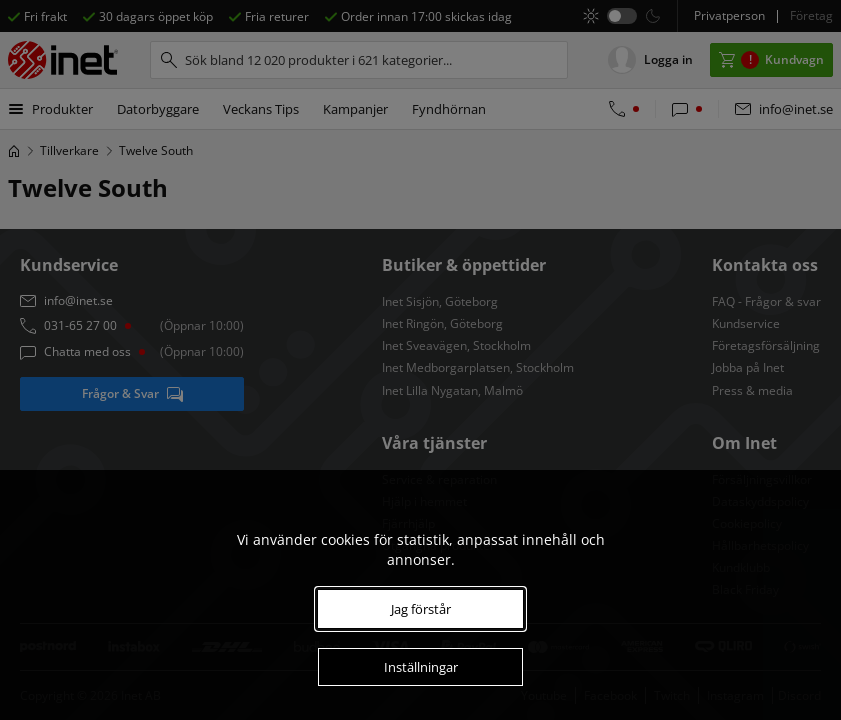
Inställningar (421, 667)
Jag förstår (421, 609)
